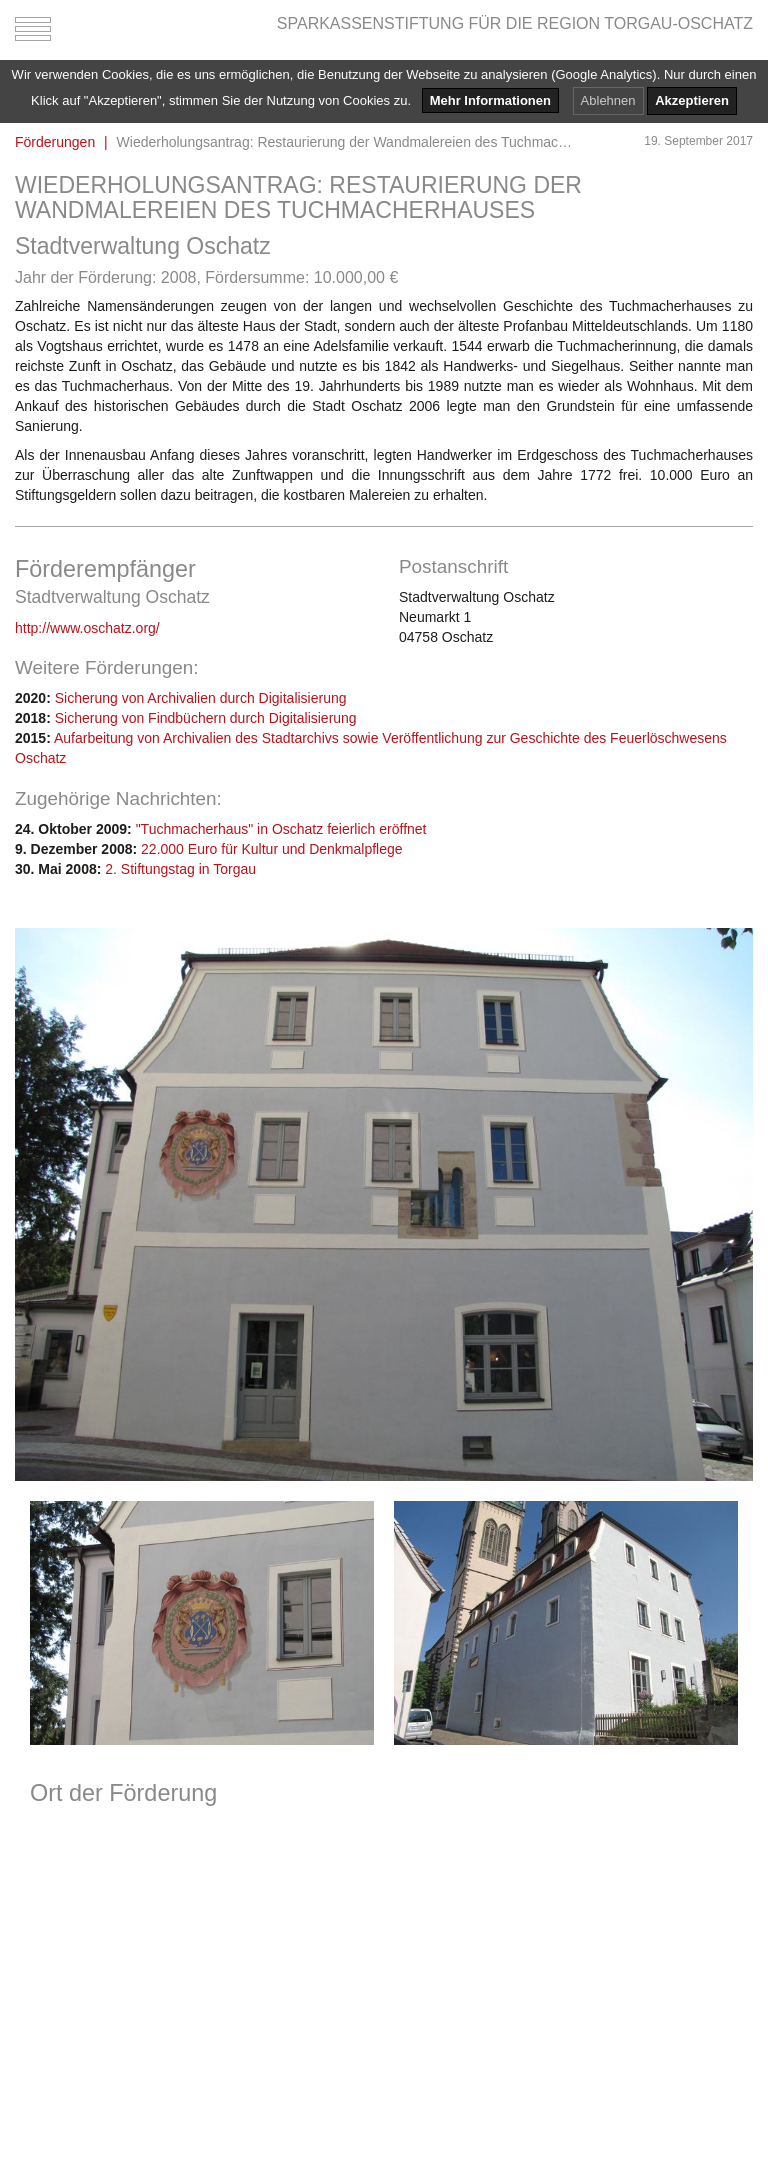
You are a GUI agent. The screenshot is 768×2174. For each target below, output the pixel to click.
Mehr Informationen (490, 100)
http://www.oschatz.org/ (87, 628)
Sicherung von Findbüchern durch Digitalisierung (206, 718)
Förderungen (55, 142)
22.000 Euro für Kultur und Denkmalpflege (272, 849)
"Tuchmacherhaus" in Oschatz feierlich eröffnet (281, 829)
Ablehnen (608, 100)
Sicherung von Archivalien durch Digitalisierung (201, 698)
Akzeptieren (692, 100)
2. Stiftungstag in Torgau (180, 869)
